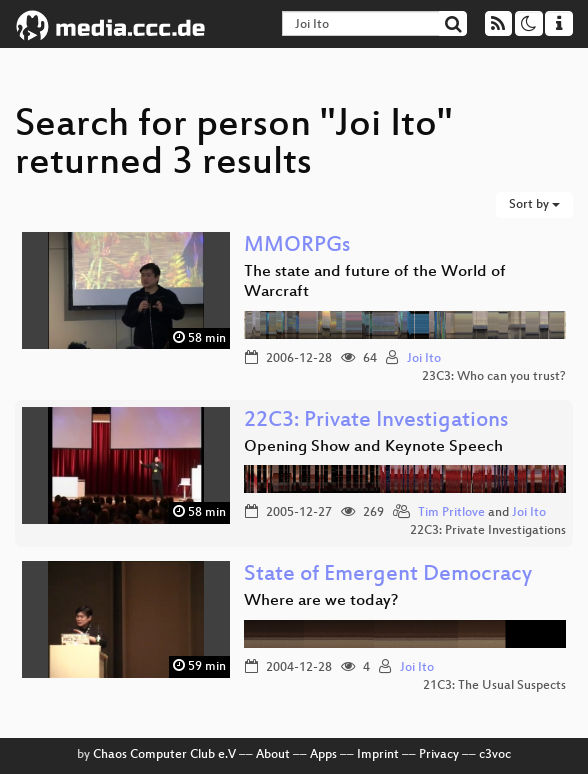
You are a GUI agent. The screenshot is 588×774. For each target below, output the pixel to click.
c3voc (495, 755)
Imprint (378, 755)
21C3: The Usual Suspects (494, 686)
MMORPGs (297, 246)
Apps (323, 755)
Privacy (439, 755)
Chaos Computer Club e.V (164, 755)
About (273, 755)
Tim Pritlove (451, 513)
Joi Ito (424, 359)
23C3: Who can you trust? (494, 377)
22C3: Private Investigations (376, 421)
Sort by (534, 205)
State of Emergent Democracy (388, 575)
